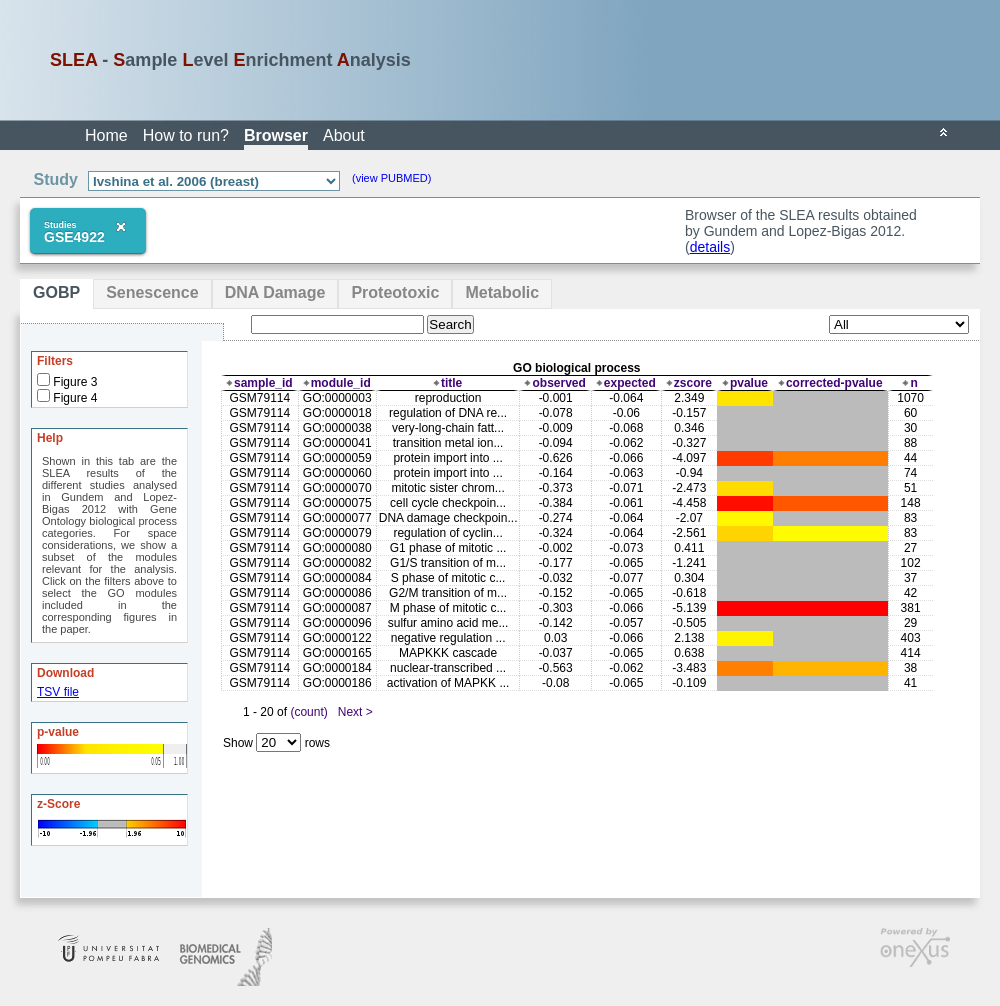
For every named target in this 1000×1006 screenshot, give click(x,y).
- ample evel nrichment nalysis (230, 60)
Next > (355, 712)
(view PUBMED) (391, 178)
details (710, 247)
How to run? (186, 135)
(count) (308, 712)
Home (106, 135)
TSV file (58, 692)
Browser (276, 135)
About (344, 135)
